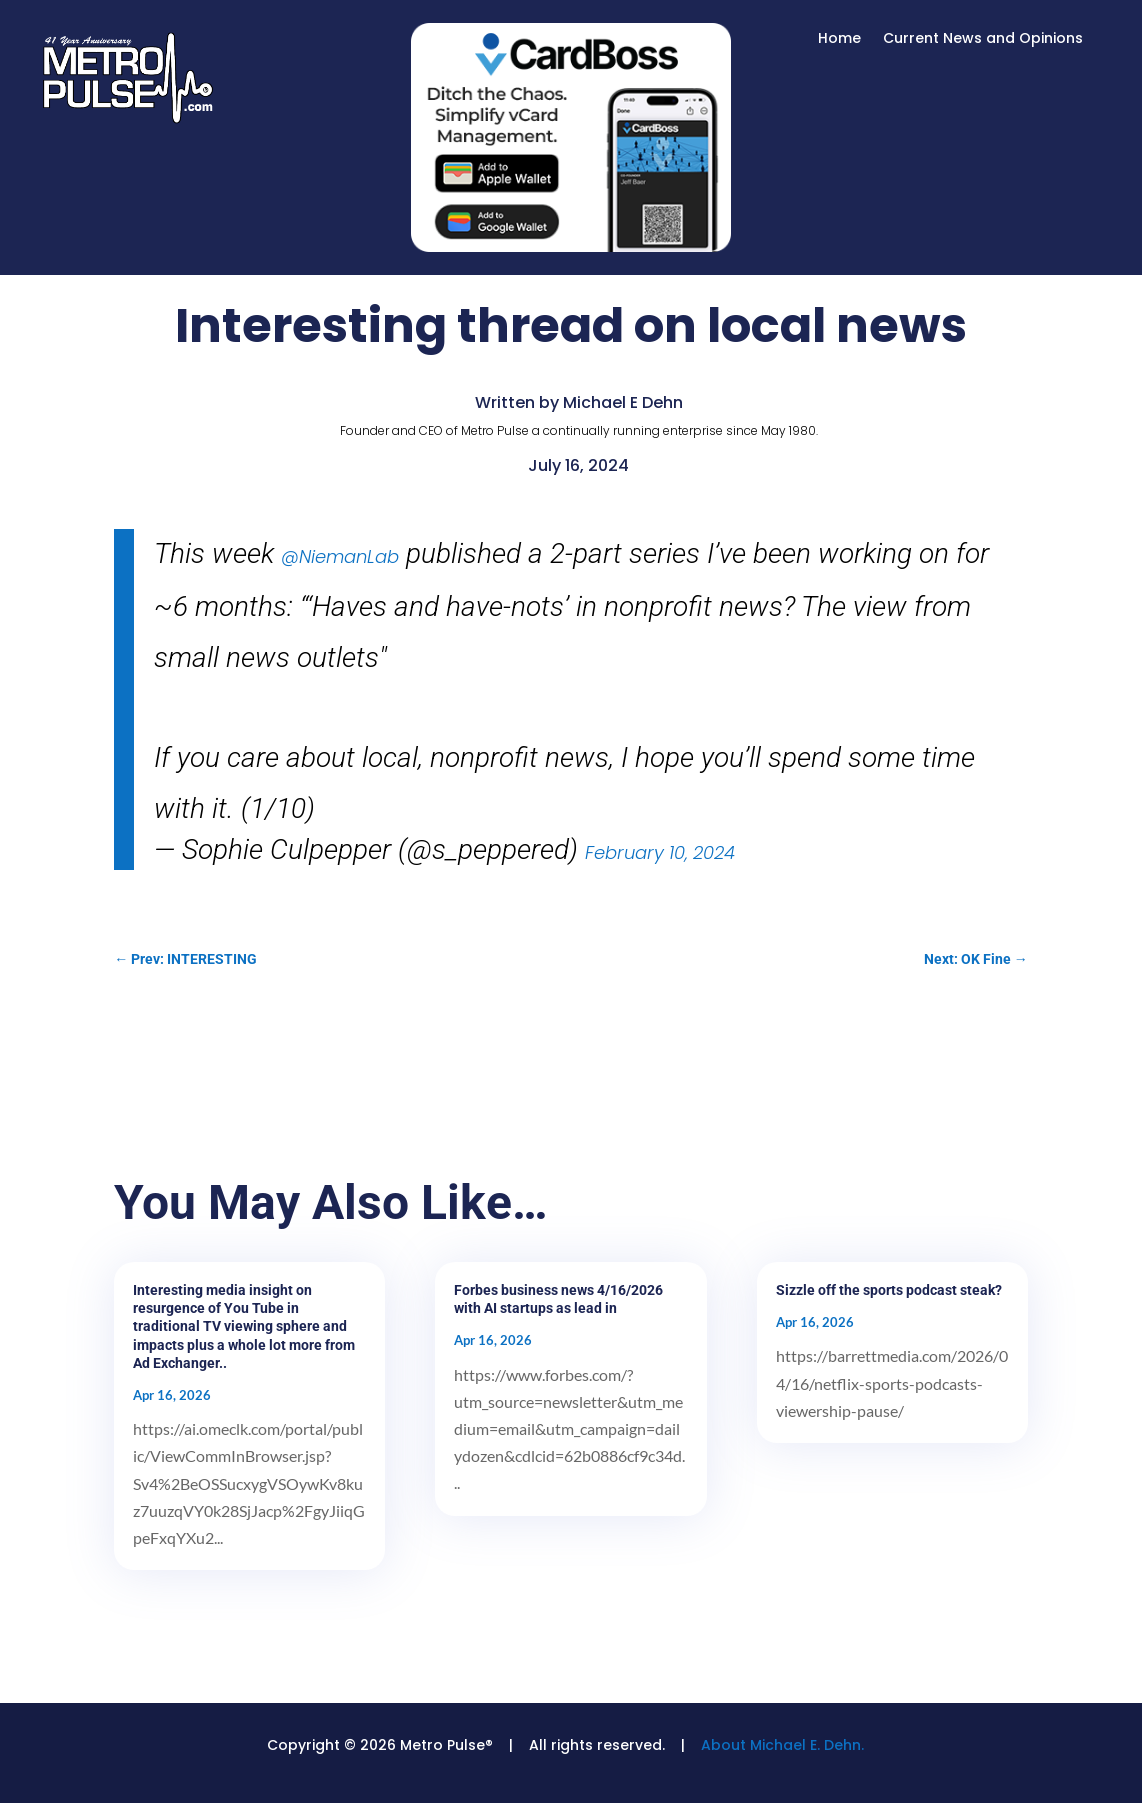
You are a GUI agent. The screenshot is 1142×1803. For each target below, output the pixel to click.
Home (839, 39)
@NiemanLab (340, 556)
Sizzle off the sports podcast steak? (889, 1290)
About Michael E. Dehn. (782, 1745)
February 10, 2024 (660, 852)
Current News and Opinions (983, 39)
